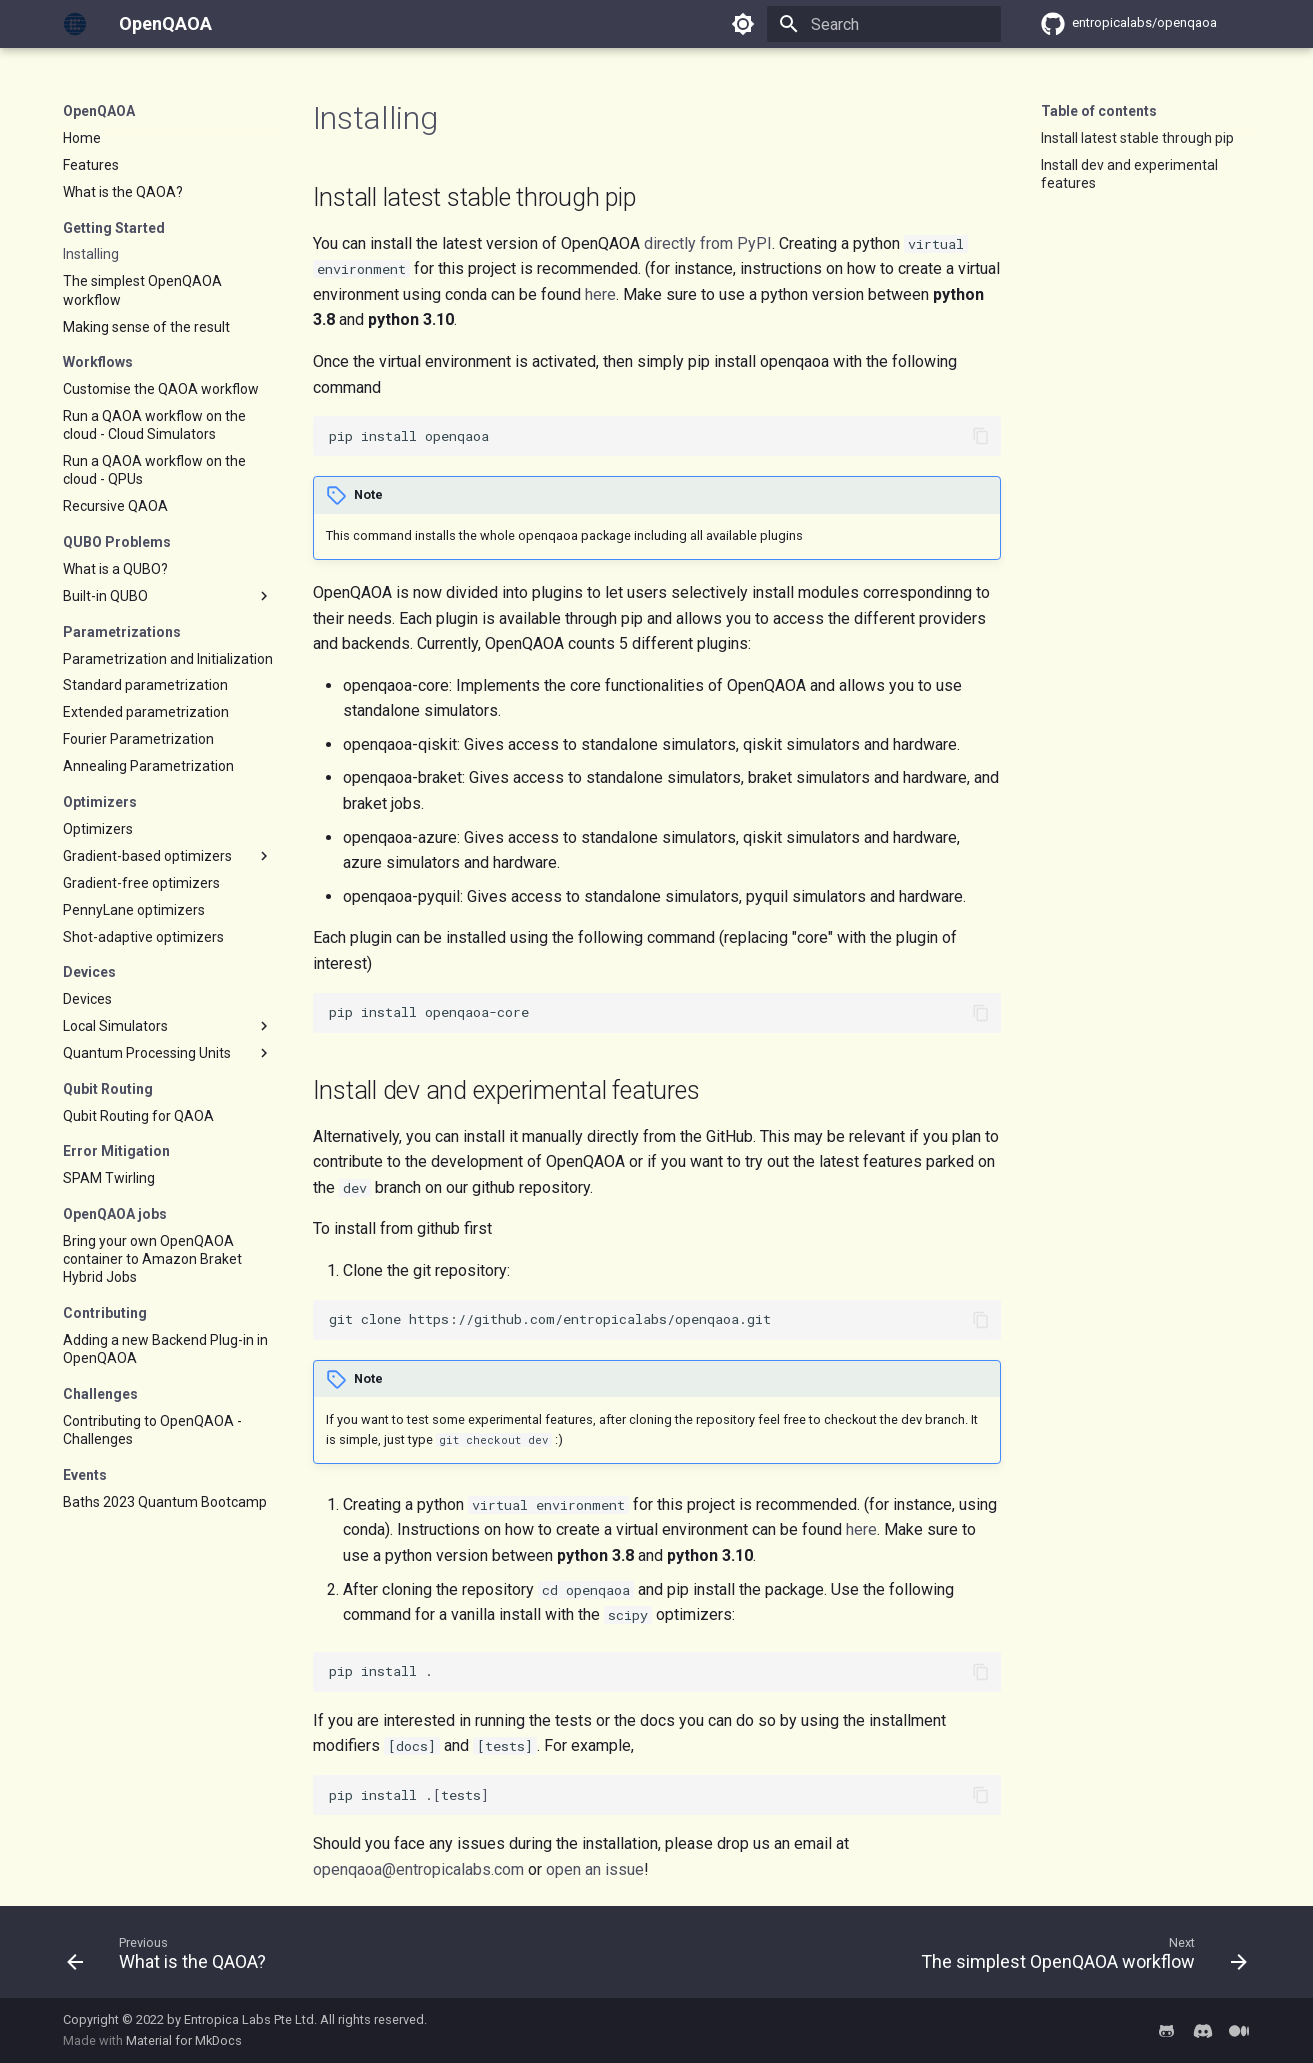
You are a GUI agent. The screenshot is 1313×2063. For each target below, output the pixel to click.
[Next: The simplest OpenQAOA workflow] (1078, 1958)
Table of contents (1099, 111)
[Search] (884, 24)
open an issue (595, 1869)
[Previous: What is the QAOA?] (171, 1958)
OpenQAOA (99, 111)
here (600, 294)
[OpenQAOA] (75, 24)
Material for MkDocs (184, 2040)
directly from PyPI (708, 243)
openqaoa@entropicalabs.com (418, 1869)
